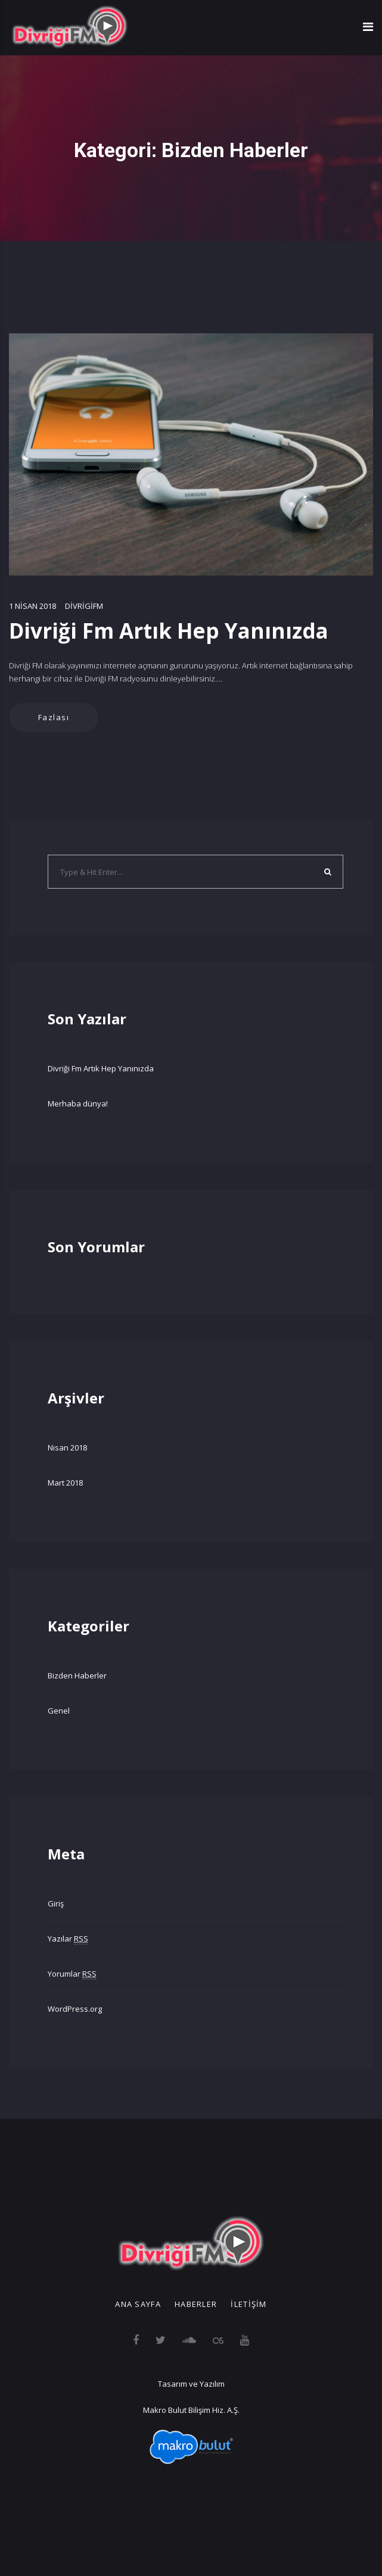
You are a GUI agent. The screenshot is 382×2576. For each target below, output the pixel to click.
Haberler (196, 2304)
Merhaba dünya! (78, 1103)
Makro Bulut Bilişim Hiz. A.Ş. (191, 2410)
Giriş (56, 1903)
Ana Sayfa (138, 2304)
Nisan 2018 (67, 1447)
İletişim (248, 2304)
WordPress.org (75, 2008)
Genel (59, 1710)
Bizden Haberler (77, 1675)
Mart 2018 (65, 1482)
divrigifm (84, 606)
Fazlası (54, 717)
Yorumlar (72, 1974)
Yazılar (68, 1938)
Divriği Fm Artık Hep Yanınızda (168, 631)
